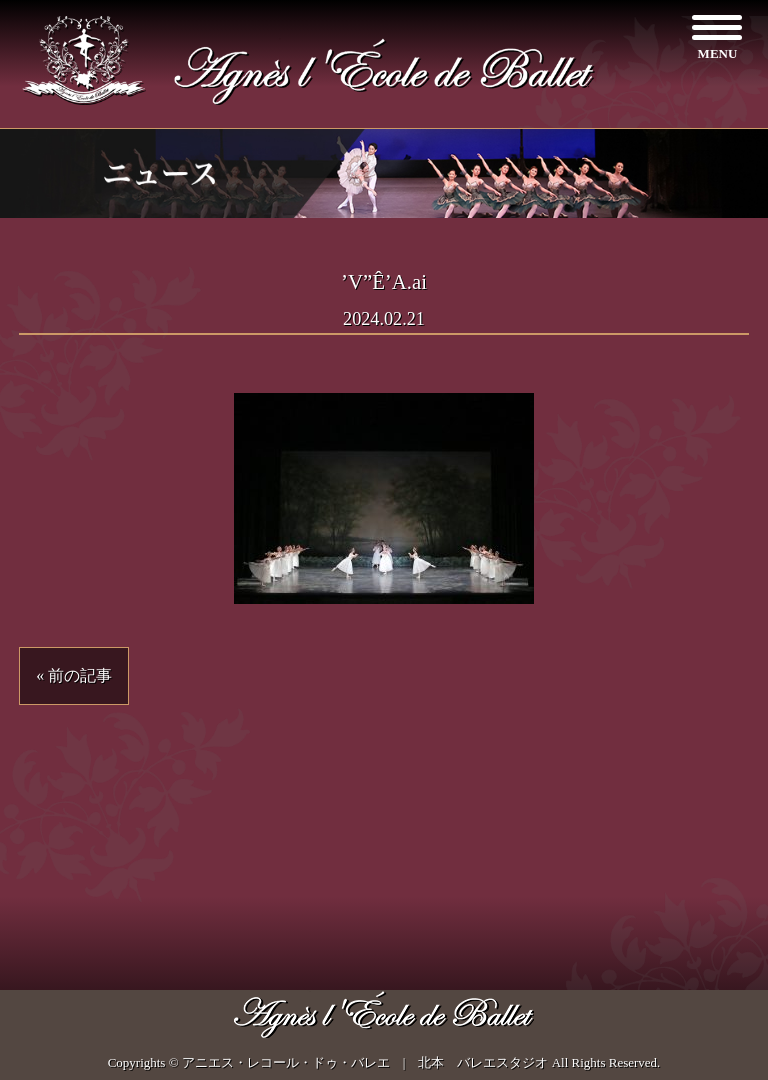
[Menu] (717, 37)
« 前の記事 (74, 675)
